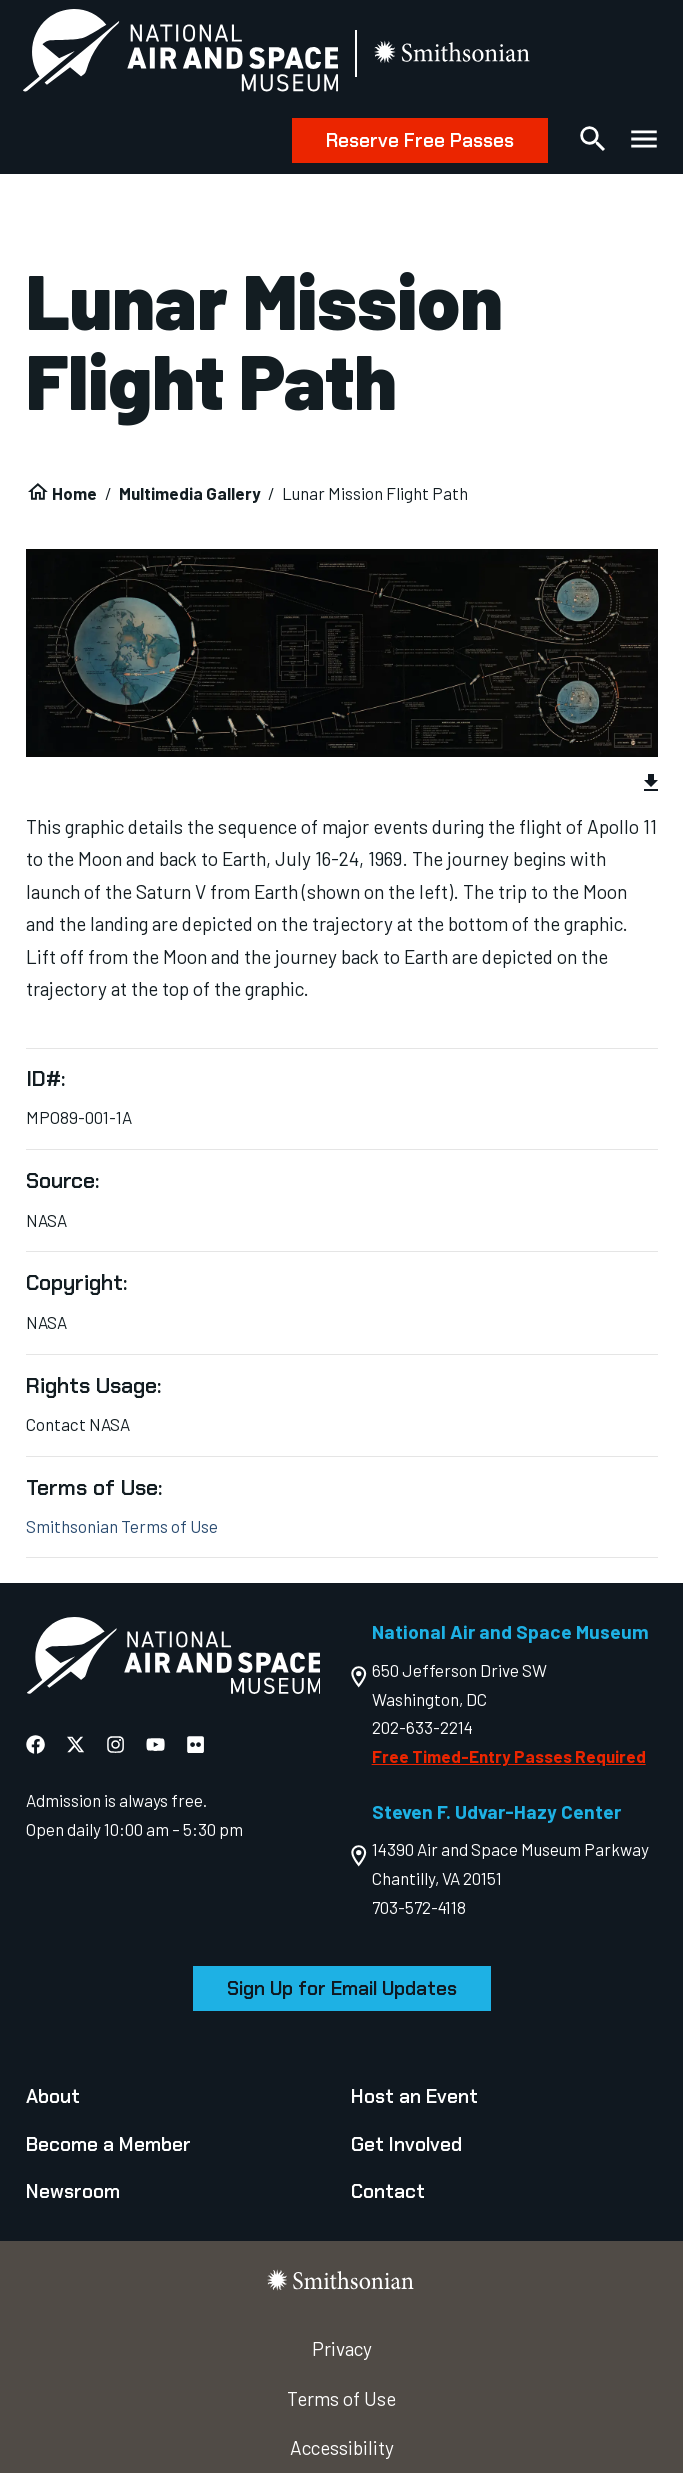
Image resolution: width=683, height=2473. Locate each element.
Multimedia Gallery (190, 493)
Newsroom (73, 2191)
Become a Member (108, 2144)
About (53, 2096)
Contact (388, 2191)
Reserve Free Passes (417, 140)
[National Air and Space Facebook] (35, 1744)
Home (74, 493)
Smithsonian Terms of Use (122, 1526)
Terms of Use (341, 2398)
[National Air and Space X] (75, 1744)
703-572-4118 (419, 1907)
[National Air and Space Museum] (184, 54)
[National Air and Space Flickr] (195, 1744)
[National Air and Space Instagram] (115, 1744)
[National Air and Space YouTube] (155, 1744)
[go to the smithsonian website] (457, 54)
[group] (342, 786)
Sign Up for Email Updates (342, 1988)
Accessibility (342, 2447)
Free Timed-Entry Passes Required (509, 1756)
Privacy (342, 2348)
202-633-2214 (422, 1727)
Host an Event (414, 2096)
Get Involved (406, 2144)
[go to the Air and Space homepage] (173, 1659)
